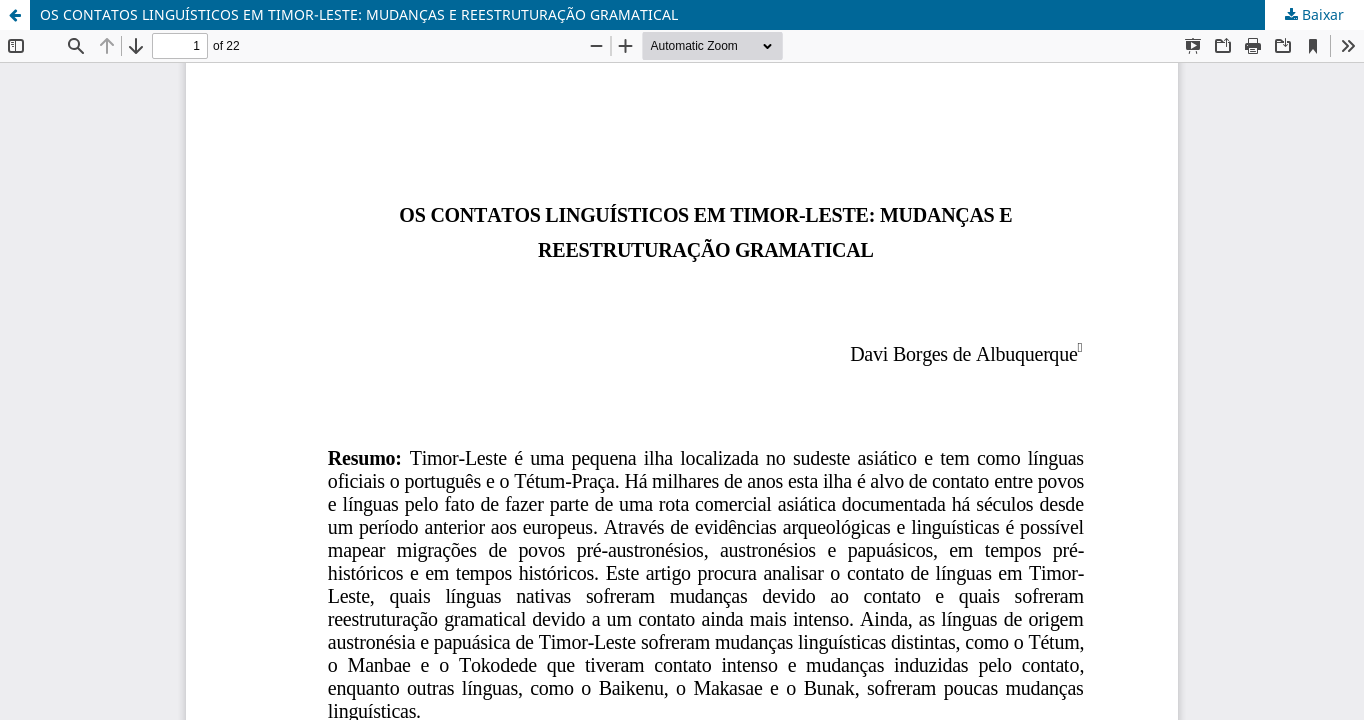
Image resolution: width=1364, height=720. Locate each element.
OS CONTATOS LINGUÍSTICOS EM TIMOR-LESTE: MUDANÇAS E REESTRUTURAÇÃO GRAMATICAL (359, 14)
